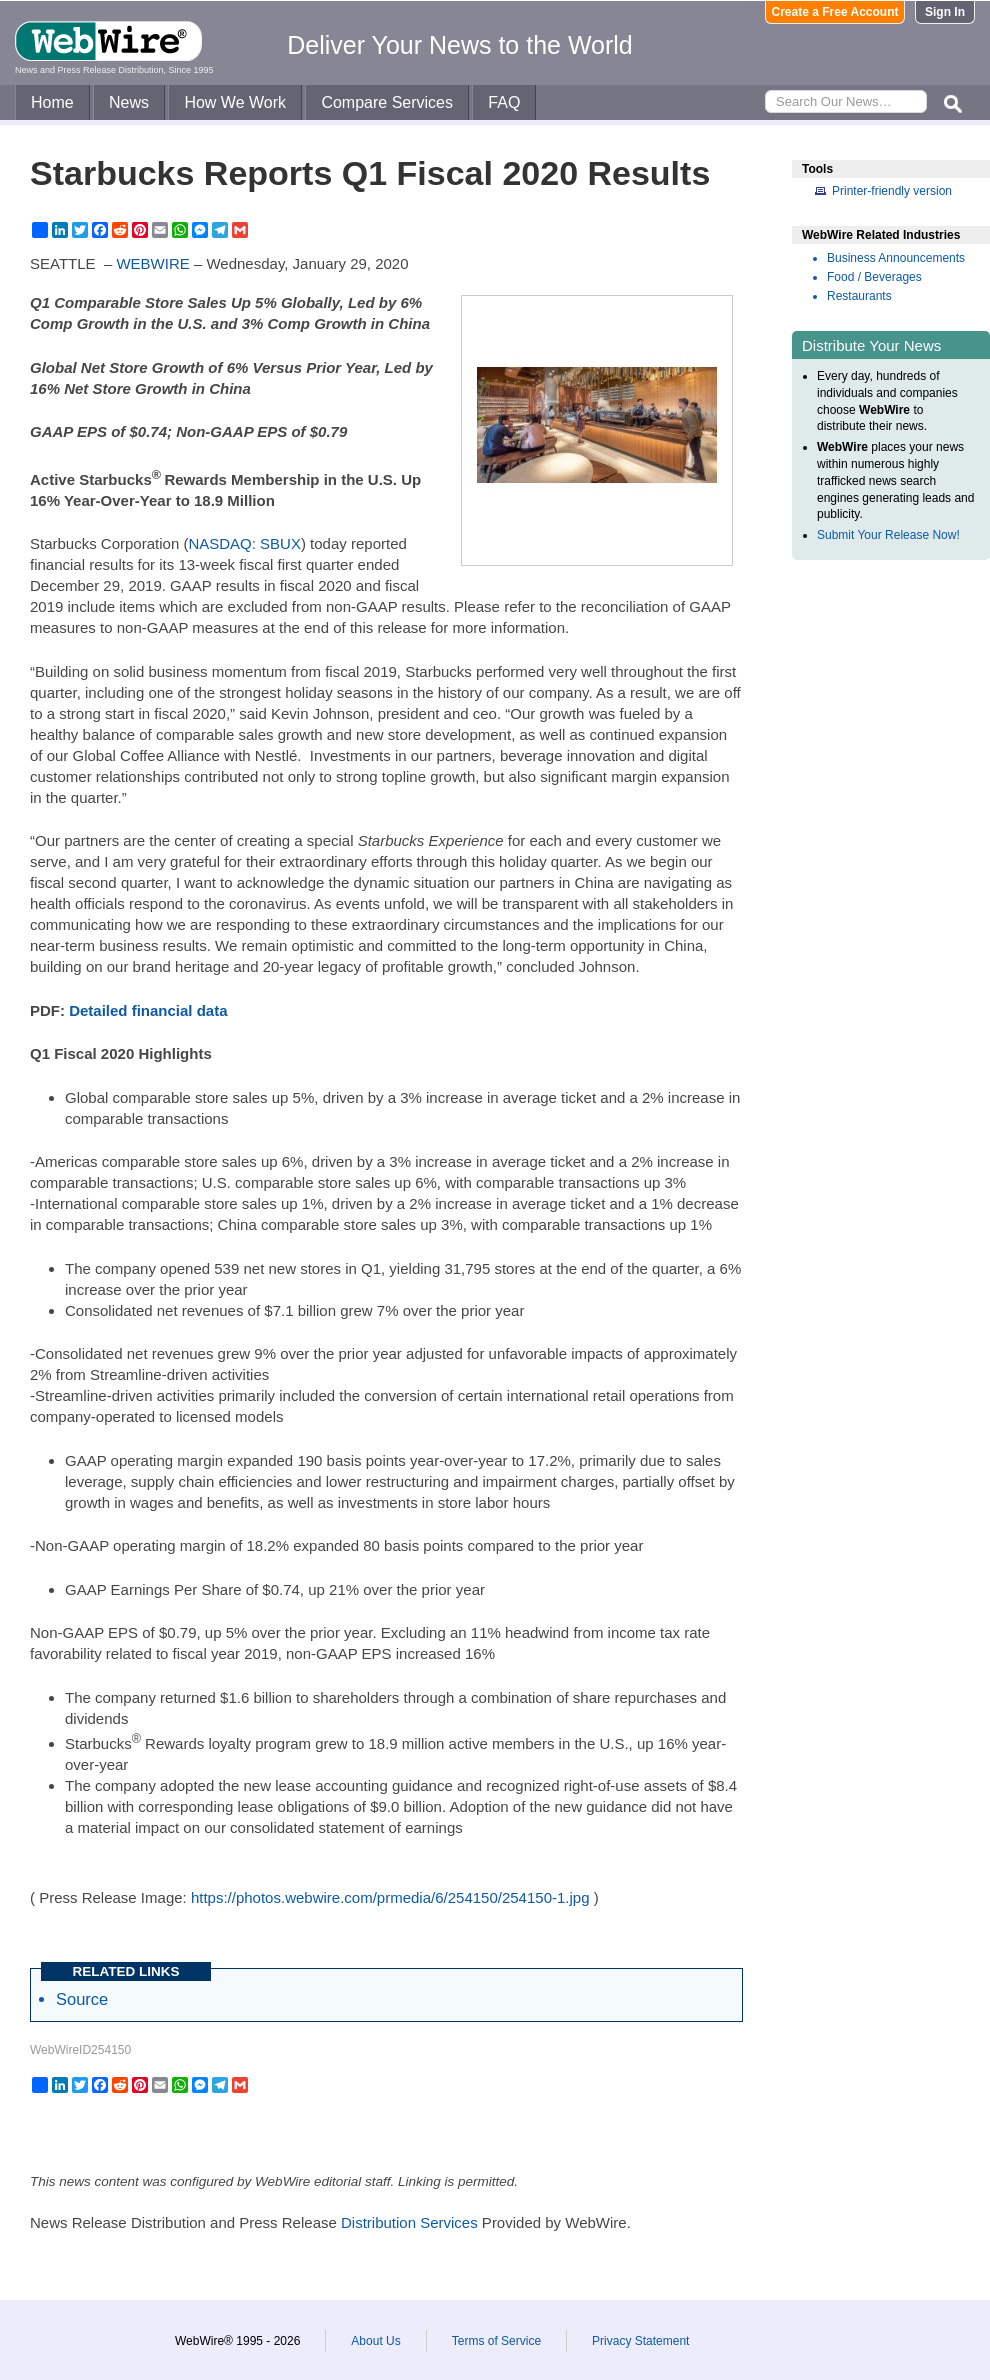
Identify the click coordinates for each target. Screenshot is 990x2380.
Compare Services (387, 102)
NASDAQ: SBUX (244, 543)
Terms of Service (496, 2341)
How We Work (235, 102)
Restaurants (859, 296)
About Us (375, 2341)
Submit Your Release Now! (888, 535)
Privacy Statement (640, 2341)
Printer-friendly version (892, 191)
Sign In (945, 12)
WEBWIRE (152, 263)
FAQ (504, 102)
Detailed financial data (148, 1010)
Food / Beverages (874, 277)
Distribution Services (409, 2222)
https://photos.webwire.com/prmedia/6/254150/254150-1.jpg (390, 1897)
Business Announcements (896, 258)
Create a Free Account (835, 12)
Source (82, 1999)
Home (52, 102)
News (129, 102)
